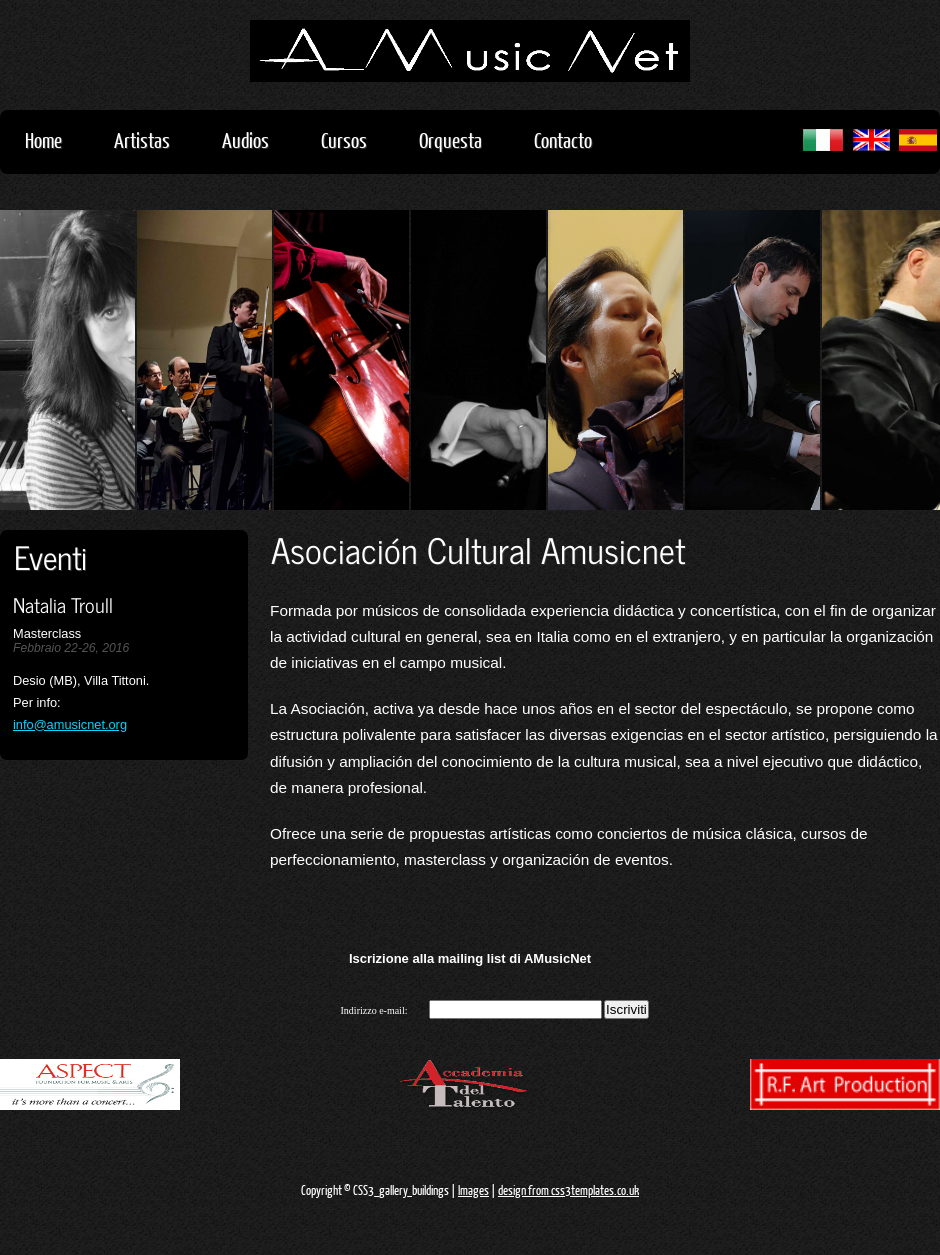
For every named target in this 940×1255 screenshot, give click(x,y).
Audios (255, 139)
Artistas (152, 139)
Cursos (354, 139)
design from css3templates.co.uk (568, 1190)
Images (473, 1190)
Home (43, 139)
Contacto (563, 139)
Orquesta (450, 139)
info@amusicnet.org (70, 724)
